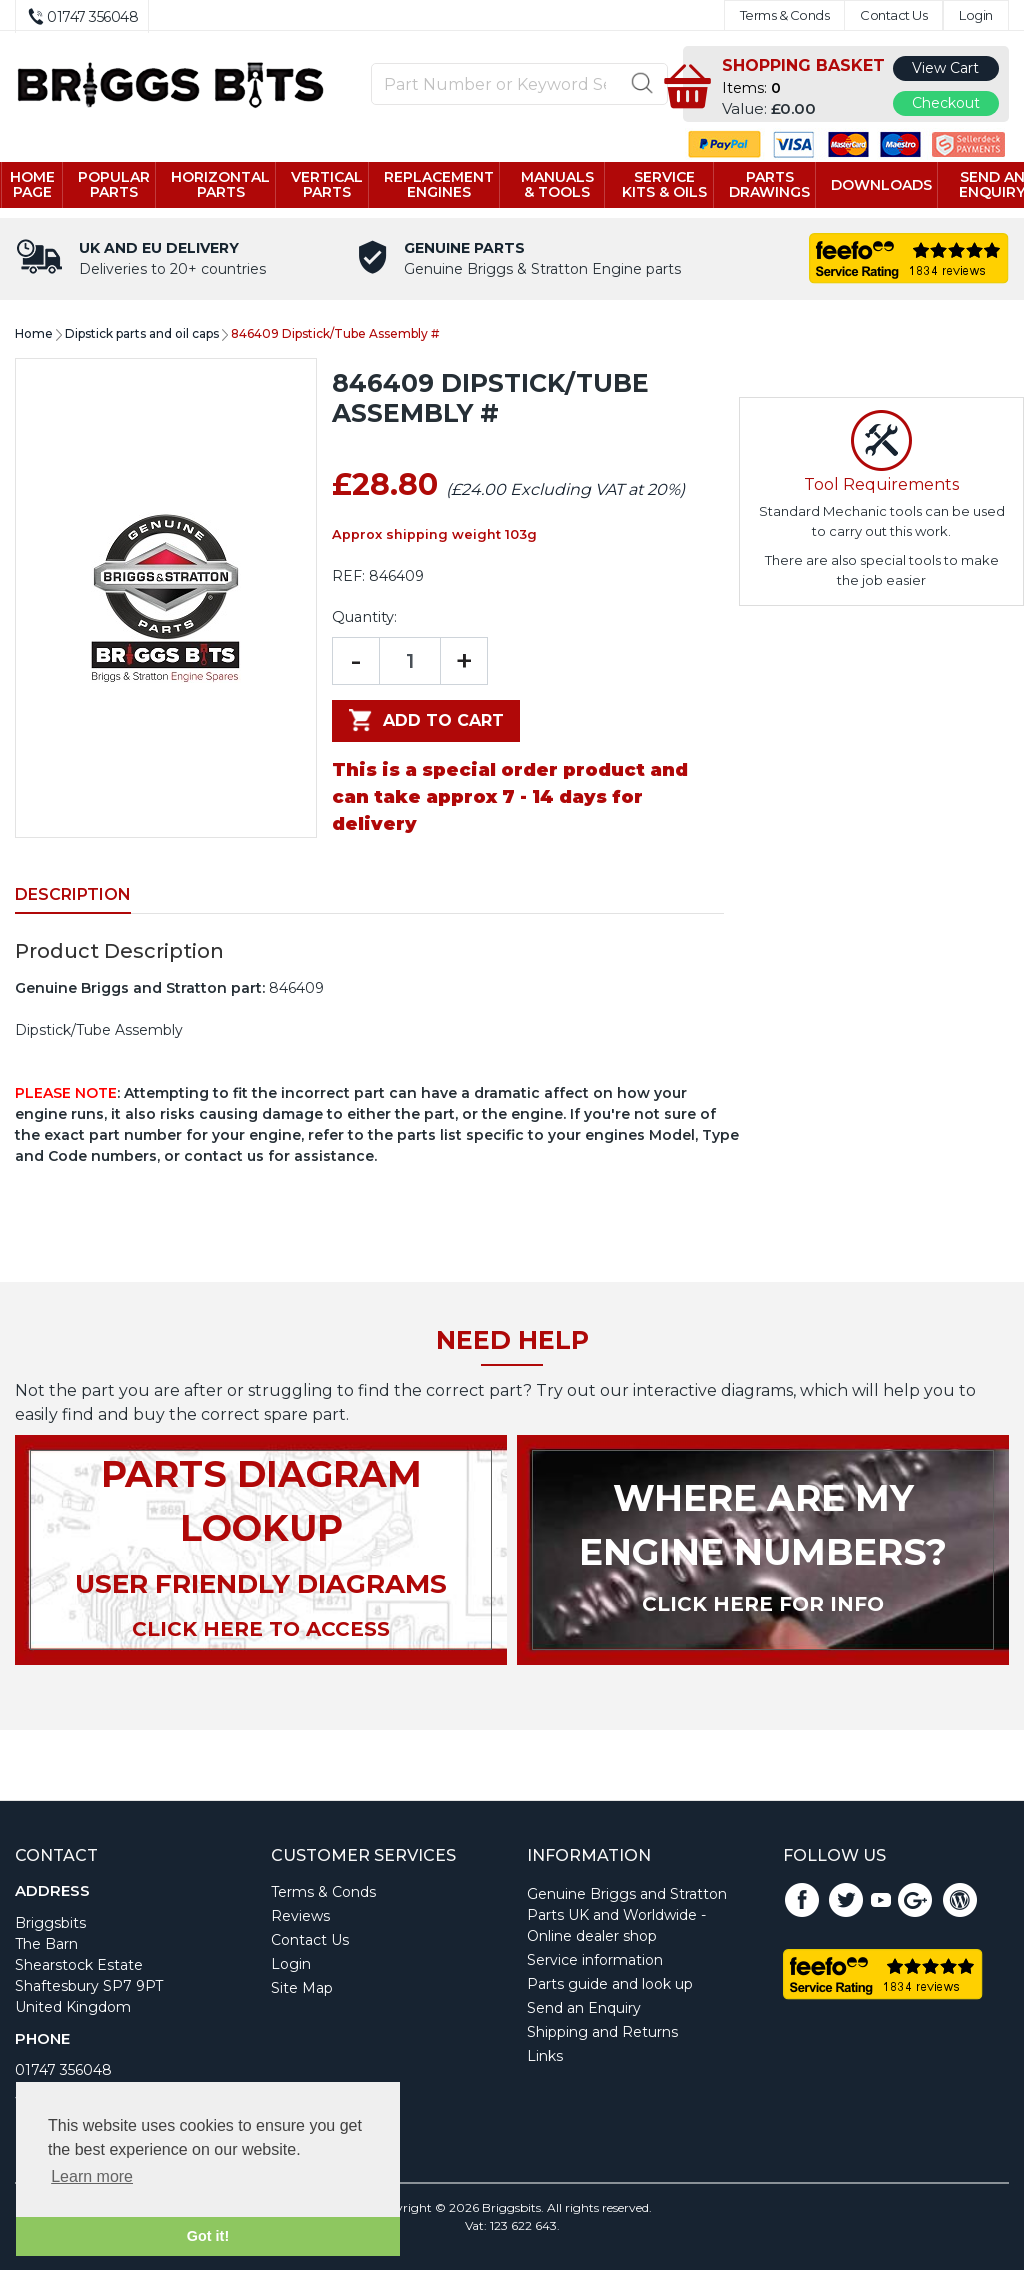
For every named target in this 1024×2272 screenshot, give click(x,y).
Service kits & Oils (661, 186)
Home (34, 335)
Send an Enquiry (584, 2010)
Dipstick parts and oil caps (142, 335)
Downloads (874, 186)
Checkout (946, 103)
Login (976, 15)
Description (73, 896)
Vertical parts (336, 185)
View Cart (945, 68)
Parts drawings (762, 185)
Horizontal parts (229, 185)
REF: (348, 578)
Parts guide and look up (610, 1986)
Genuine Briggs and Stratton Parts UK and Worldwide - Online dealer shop (627, 1917)
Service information (595, 1962)
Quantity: (364, 619)
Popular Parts (123, 185)
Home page (43, 185)
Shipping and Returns (602, 2034)
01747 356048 (63, 2072)
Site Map (302, 1990)
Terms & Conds (785, 15)
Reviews (300, 1918)
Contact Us (893, 15)
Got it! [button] (208, 2236)
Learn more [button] (92, 2176)
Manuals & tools (562, 185)
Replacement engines (448, 185)
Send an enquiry (982, 185)
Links (545, 2058)
